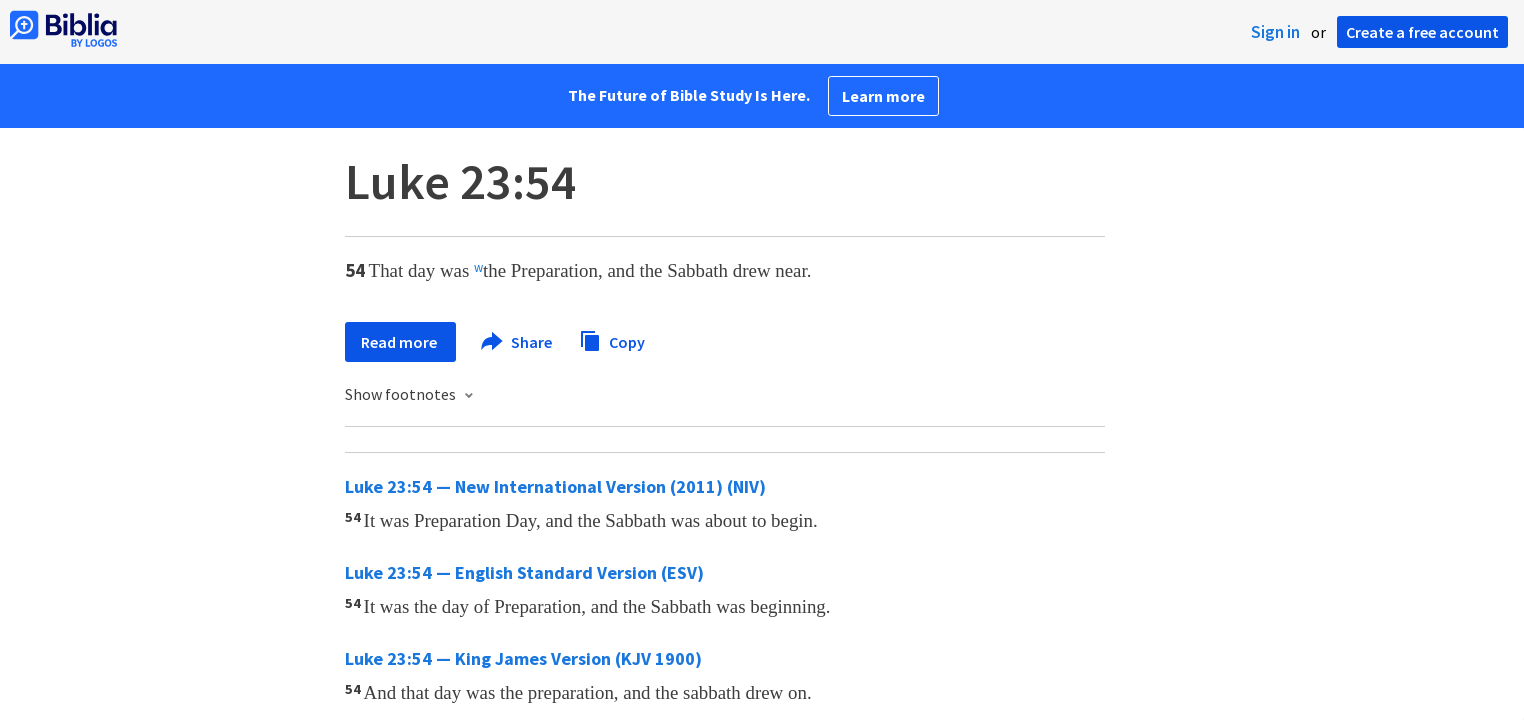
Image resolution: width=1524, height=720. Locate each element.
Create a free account (1422, 32)
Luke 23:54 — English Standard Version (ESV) (524, 572)
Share (517, 342)
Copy (612, 339)
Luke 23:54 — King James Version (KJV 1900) (523, 658)
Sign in (1275, 32)
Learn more (883, 96)
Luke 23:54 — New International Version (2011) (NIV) (555, 486)
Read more (400, 342)
